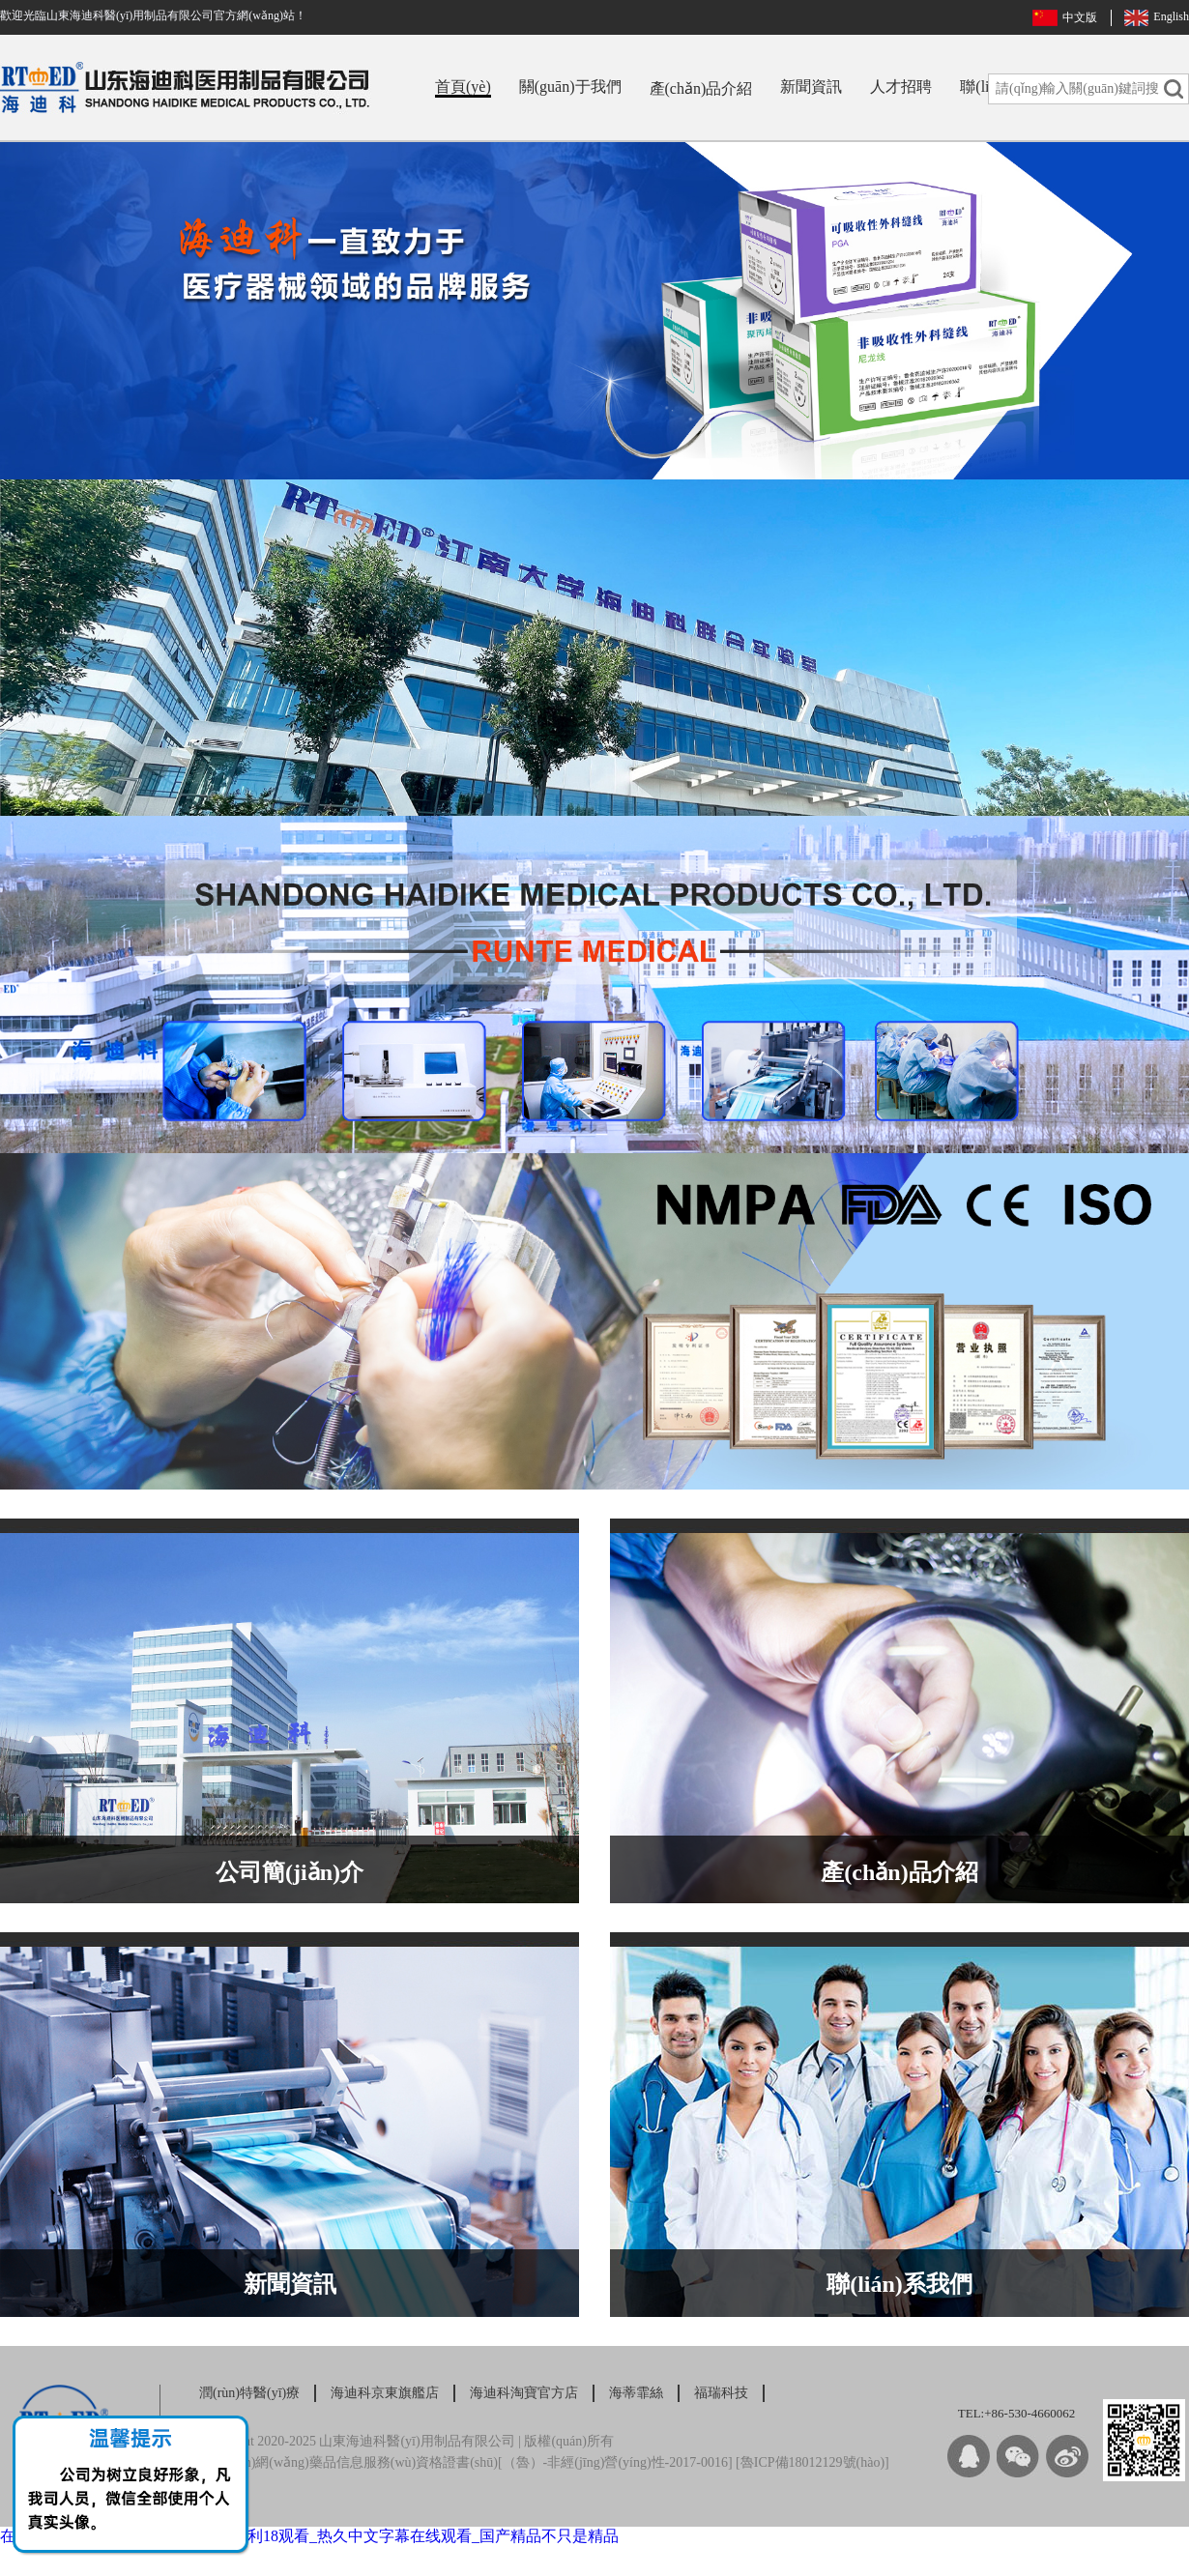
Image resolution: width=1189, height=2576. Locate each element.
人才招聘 (901, 86)
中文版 (1079, 17)
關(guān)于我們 (570, 86)
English (1171, 16)
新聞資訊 (811, 86)
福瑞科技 (721, 2393)
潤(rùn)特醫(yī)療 (249, 2393)
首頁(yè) (463, 86)
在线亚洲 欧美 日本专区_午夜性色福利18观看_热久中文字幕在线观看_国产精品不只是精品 (309, 2536)
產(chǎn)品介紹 (701, 88)
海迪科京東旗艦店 (385, 2393)
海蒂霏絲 (636, 2393)
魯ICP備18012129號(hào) (812, 2462)
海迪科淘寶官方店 (524, 2393)
